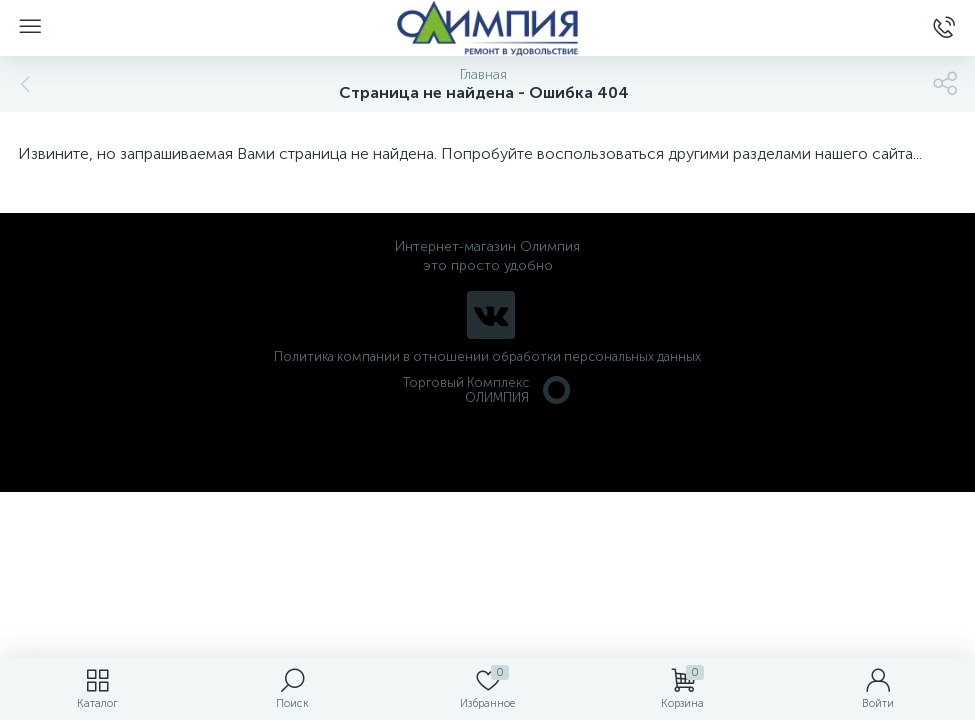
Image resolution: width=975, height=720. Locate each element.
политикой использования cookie (754, 551)
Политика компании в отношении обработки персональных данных (487, 356)
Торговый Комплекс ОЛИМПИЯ (488, 390)
